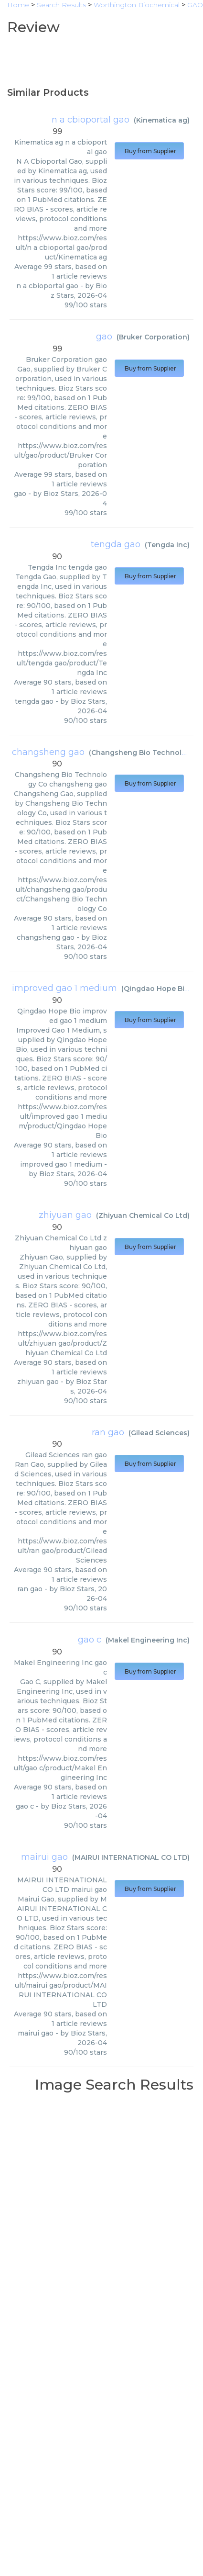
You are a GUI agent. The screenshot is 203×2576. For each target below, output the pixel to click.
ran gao (108, 1432)
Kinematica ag (161, 120)
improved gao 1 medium (64, 988)
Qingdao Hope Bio (156, 988)
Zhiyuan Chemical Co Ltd (142, 1215)
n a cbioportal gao (90, 119)
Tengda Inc (167, 544)
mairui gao (44, 1857)
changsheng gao (48, 752)
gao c (89, 1639)
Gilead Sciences (159, 1433)
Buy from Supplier (149, 151)
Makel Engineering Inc (147, 1640)
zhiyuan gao (65, 1215)
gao (104, 336)
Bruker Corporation (153, 337)
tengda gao (115, 544)
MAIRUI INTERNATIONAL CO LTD (131, 1857)
